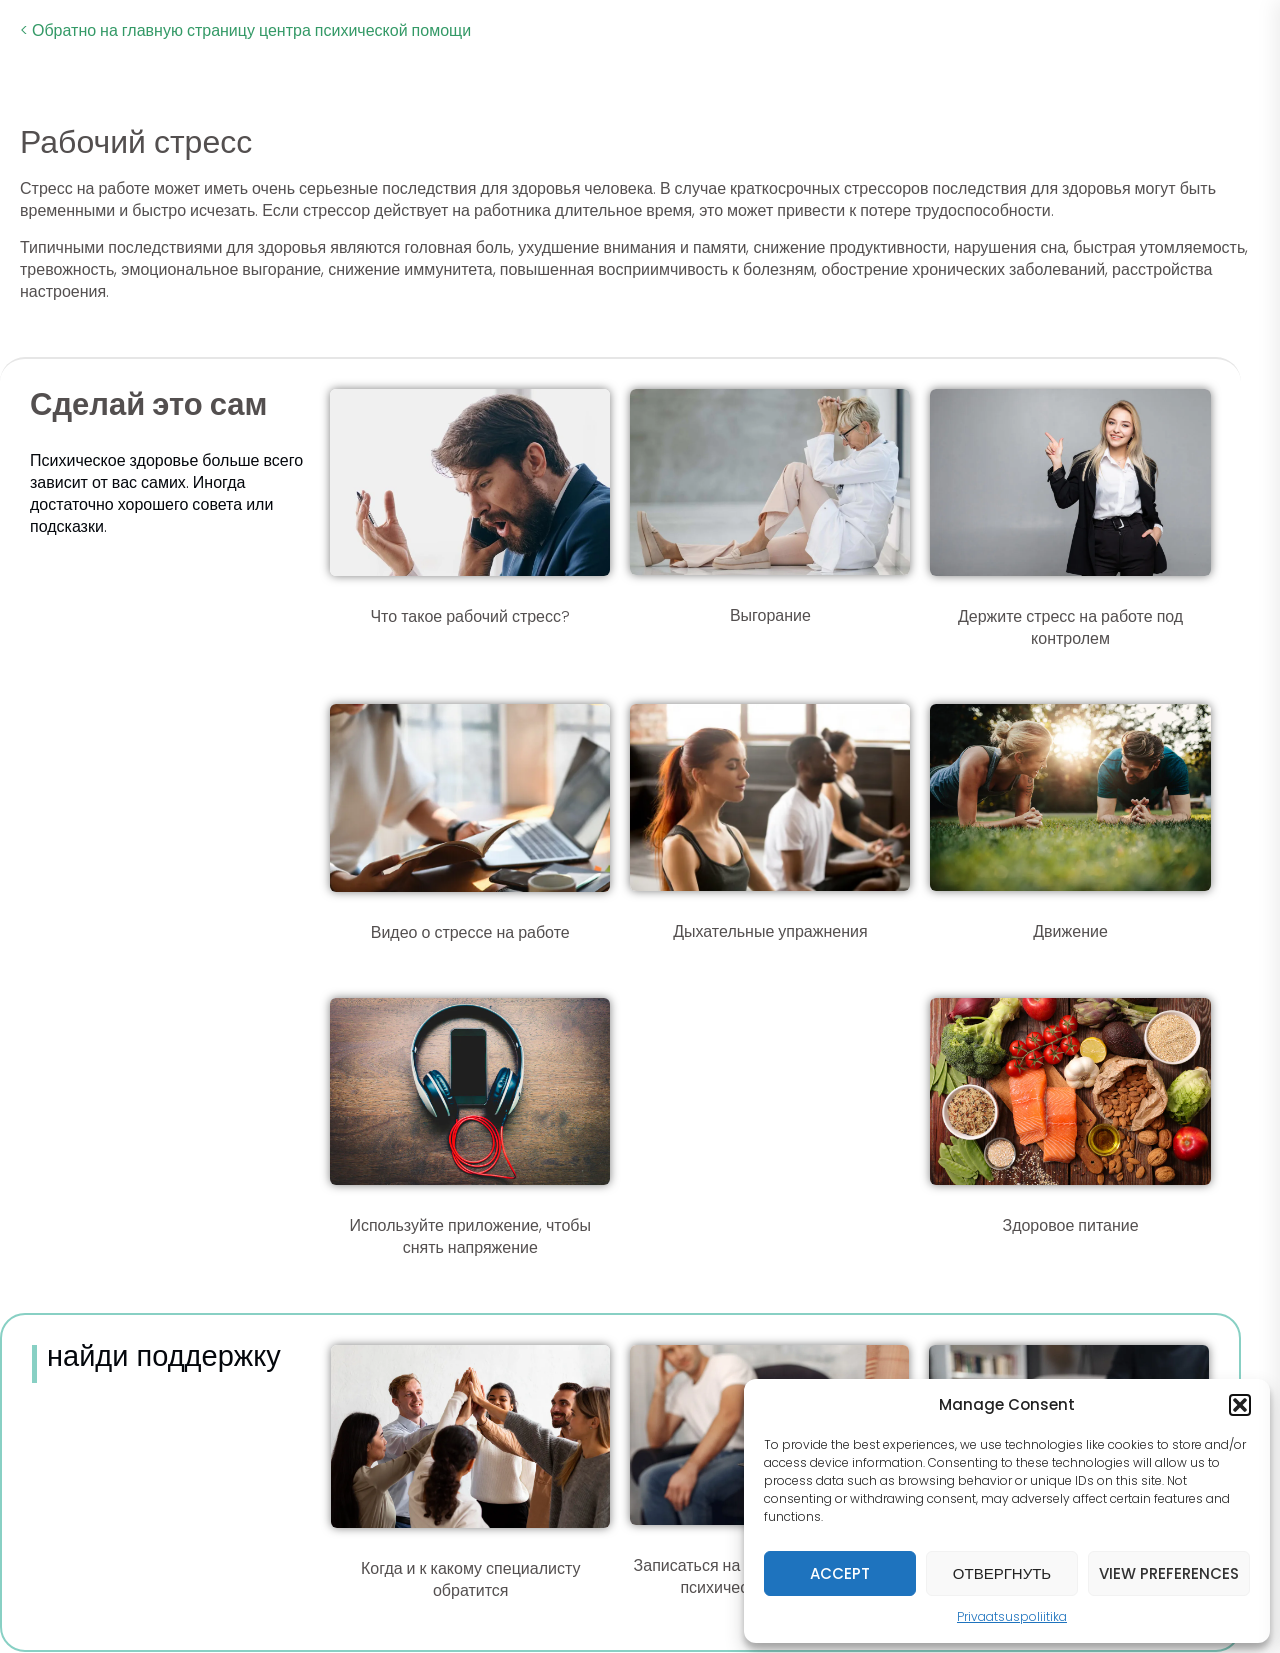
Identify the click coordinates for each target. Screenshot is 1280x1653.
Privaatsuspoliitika (1012, 1616)
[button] (1240, 1405)
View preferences (1169, 1573)
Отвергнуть (1002, 1573)
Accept (840, 1573)
